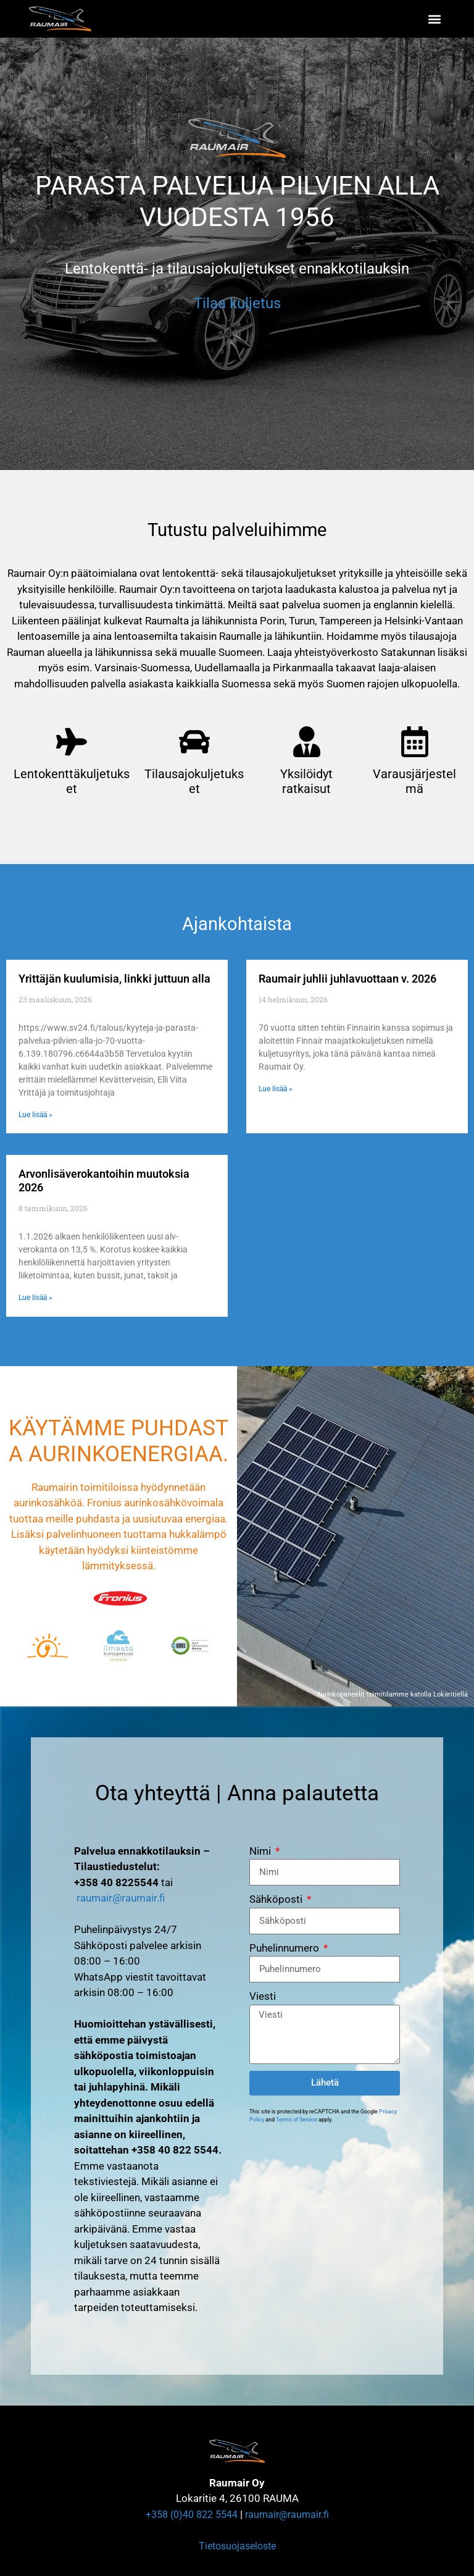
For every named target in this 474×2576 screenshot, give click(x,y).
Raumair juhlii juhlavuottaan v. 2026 (347, 978)
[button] (435, 19)
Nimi (261, 1851)
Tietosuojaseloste (237, 2546)
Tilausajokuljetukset (194, 781)
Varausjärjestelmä (414, 781)
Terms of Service (296, 2120)
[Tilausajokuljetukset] (194, 741)
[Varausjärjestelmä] (414, 741)
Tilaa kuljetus (237, 303)
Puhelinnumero (285, 1948)
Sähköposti (277, 1899)
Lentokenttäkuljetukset (72, 781)
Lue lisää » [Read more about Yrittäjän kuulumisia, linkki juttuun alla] (35, 1114)
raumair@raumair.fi (121, 1898)
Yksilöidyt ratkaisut (306, 781)
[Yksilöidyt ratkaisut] (306, 741)
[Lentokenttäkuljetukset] (71, 741)
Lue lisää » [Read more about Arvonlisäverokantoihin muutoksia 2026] (35, 1297)
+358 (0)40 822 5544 (192, 2514)
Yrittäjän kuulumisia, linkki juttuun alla (114, 978)
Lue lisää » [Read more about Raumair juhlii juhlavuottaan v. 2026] (276, 1089)
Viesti (262, 1996)
